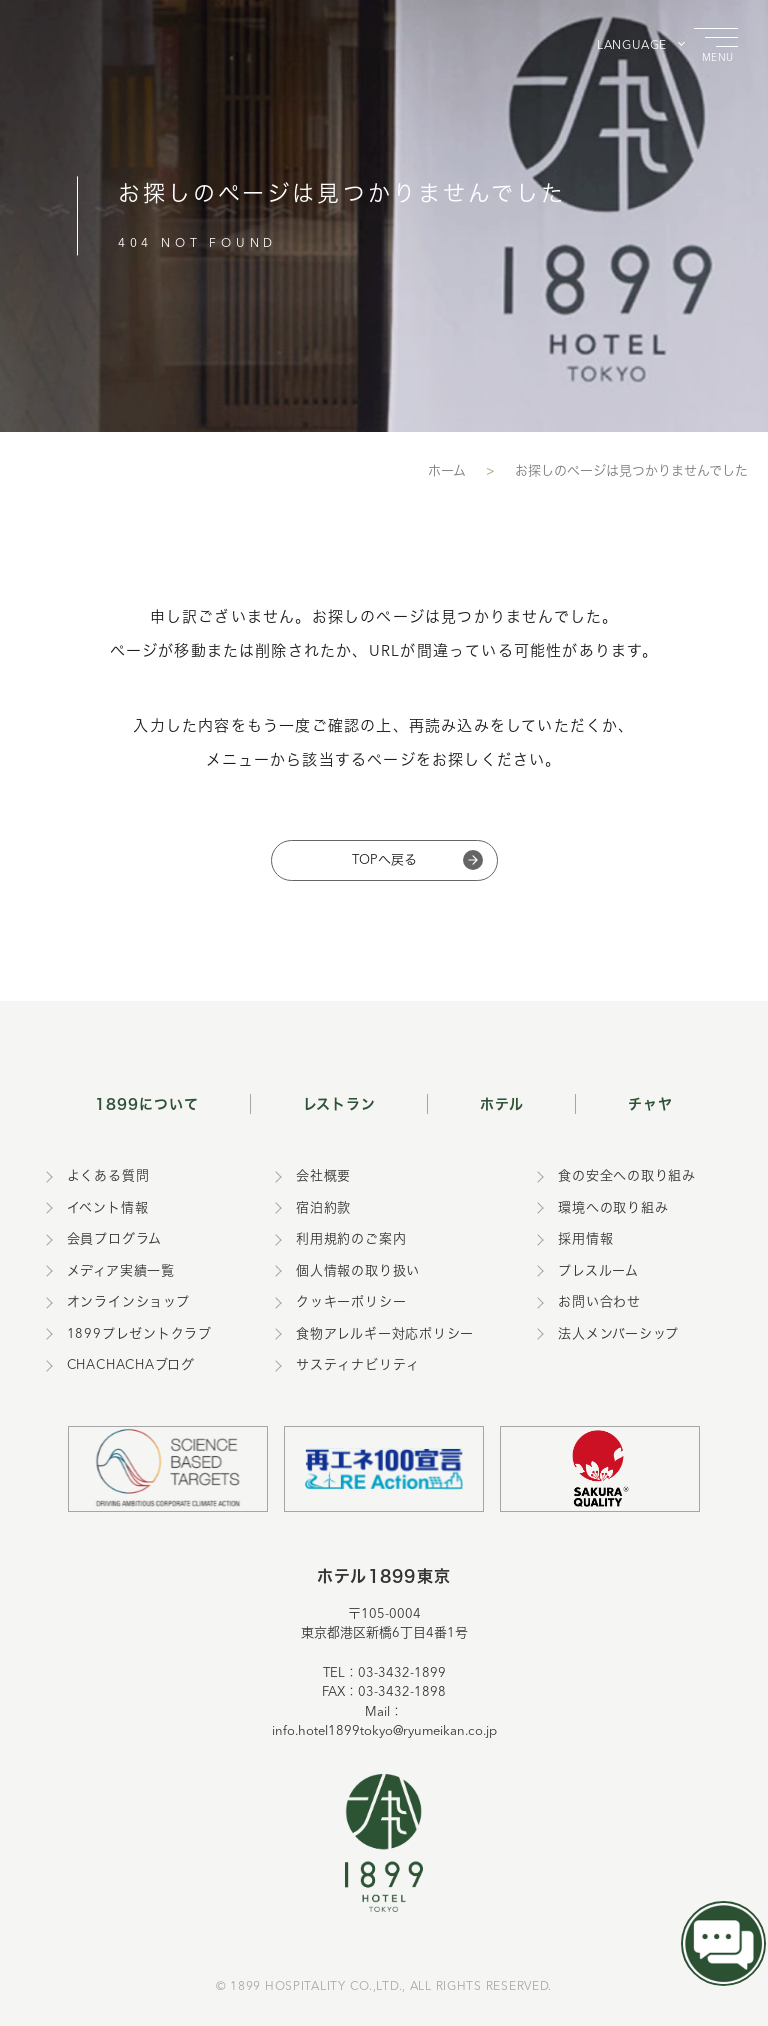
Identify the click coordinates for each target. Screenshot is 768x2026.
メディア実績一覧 (121, 1271)
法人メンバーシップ (618, 1334)
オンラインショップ (128, 1302)
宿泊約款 (323, 1208)
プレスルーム (598, 1271)
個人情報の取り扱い (358, 1271)
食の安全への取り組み (627, 1176)
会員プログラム (114, 1239)
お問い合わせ (599, 1302)
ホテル (502, 1103)
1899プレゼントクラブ (139, 1334)
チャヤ (650, 1103)
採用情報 (585, 1239)
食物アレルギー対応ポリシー (385, 1334)
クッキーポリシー (351, 1302)
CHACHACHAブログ (131, 1365)
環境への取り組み (613, 1208)
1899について (147, 1103)
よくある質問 (108, 1176)
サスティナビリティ (358, 1365)
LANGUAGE (632, 46)
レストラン (340, 1103)
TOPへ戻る (384, 860)
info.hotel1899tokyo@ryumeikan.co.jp (384, 1731)
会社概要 (323, 1176)
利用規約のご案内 (351, 1239)
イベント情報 (108, 1208)
